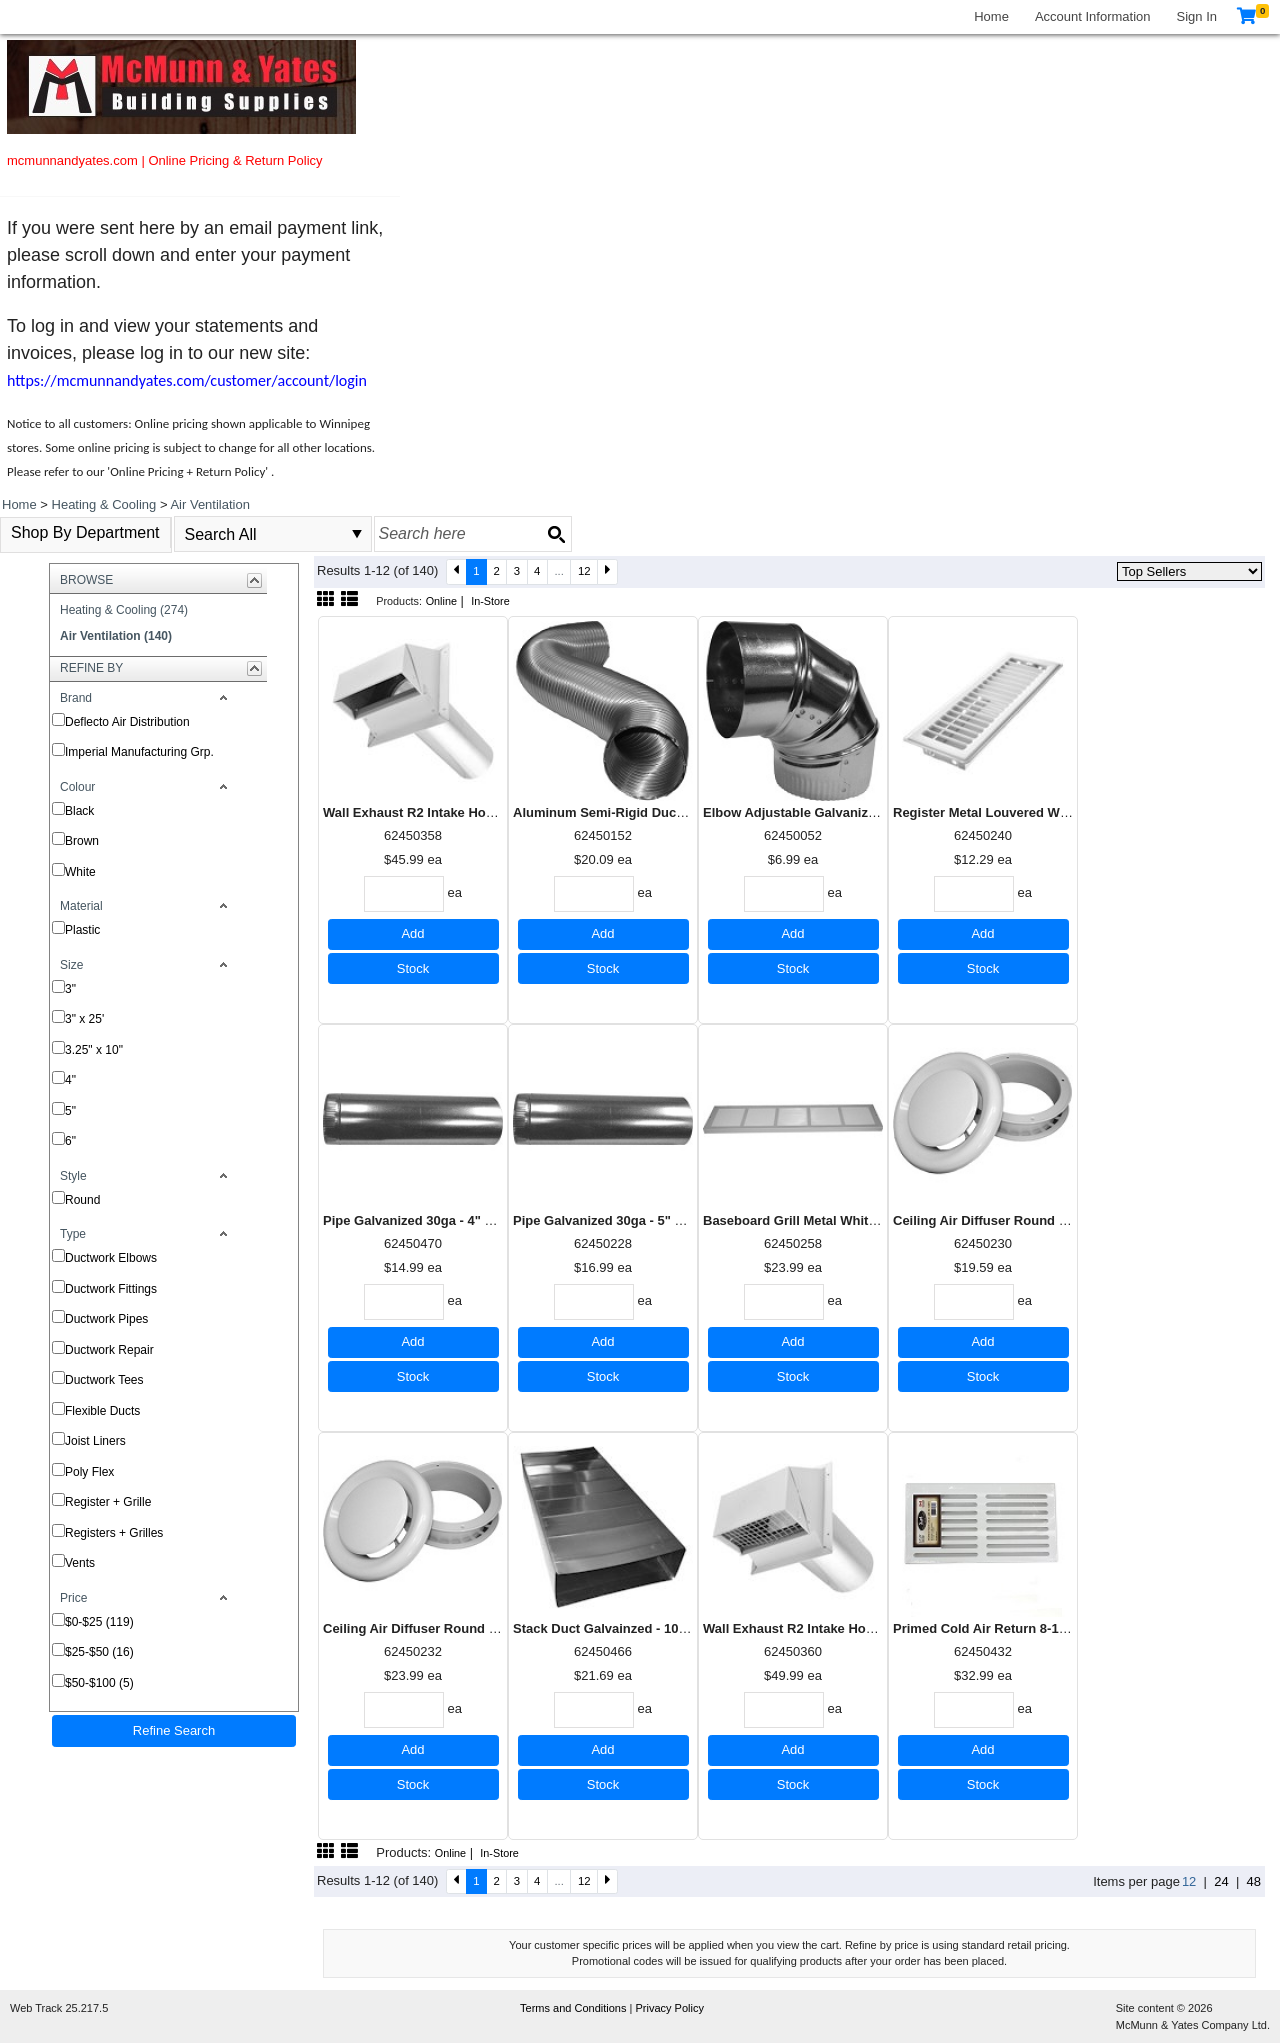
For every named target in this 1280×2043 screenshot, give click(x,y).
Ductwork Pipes (106, 1319)
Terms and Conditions (574, 2008)
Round (82, 1200)
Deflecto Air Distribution (127, 722)
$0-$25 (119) (99, 1622)
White (80, 872)
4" (70, 1080)
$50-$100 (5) (99, 1683)
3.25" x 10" (94, 1050)
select (357, 534)
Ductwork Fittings (111, 1289)
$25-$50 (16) (99, 1652)
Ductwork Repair (109, 1350)
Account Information (1093, 16)
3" (70, 989)
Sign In (1197, 16)
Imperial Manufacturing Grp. (139, 752)
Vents (80, 1563)
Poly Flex (89, 1472)
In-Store (490, 601)
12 (584, 571)
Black (79, 811)
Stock (413, 968)
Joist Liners (95, 1441)
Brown (82, 841)
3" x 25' (84, 1019)
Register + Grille (108, 1502)
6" (70, 1141)
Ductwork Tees (104, 1380)
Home (991, 16)
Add (412, 933)
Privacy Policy (669, 2008)
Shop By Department (85, 532)
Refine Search (174, 1730)
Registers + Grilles (114, 1533)
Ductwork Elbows (111, 1258)
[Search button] (556, 534)
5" (70, 1111)
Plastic (82, 930)
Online (441, 601)
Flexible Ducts (102, 1411)
